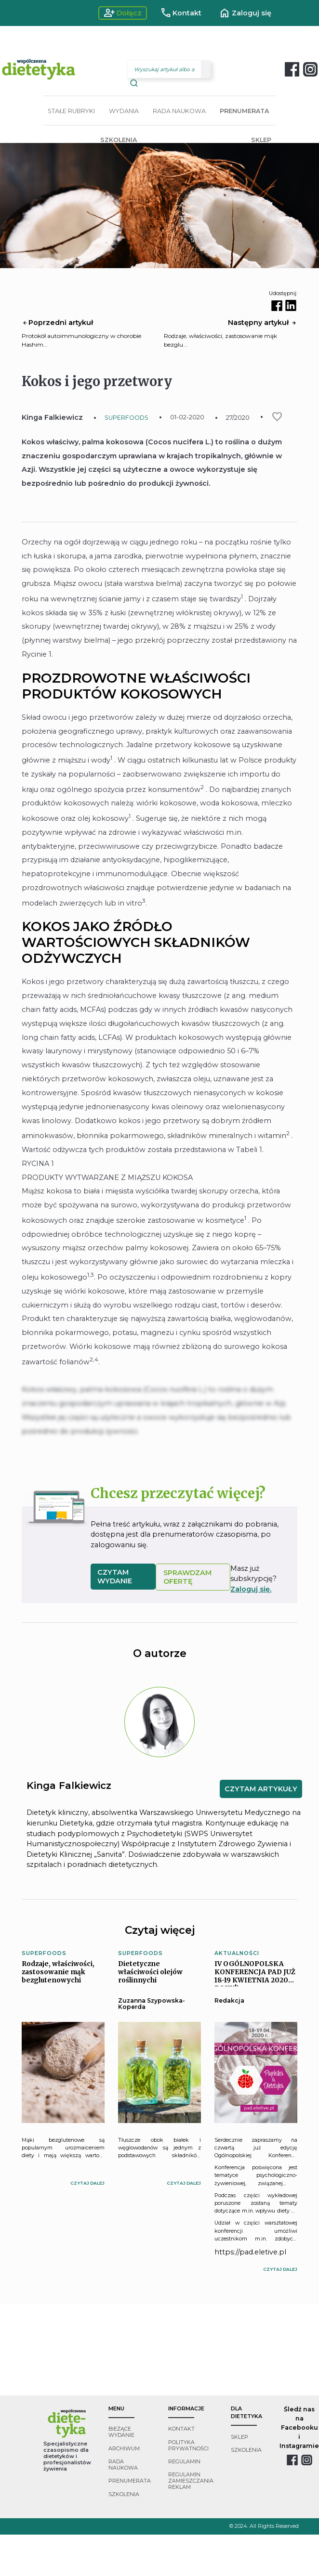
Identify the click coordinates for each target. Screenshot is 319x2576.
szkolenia (123, 2494)
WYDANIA (124, 111)
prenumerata (129, 2481)
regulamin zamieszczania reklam (190, 2481)
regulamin (184, 2462)
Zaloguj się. (250, 1589)
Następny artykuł (262, 322)
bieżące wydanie (121, 2432)
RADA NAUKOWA (179, 111)
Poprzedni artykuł (57, 322)
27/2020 (238, 417)
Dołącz (123, 13)
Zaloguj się (245, 13)
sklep (239, 2437)
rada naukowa (123, 2465)
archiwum (124, 2449)
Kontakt (181, 13)
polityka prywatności (188, 2445)
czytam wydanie (114, 1576)
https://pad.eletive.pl (250, 2252)
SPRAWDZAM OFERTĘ (187, 1577)
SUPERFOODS (126, 417)
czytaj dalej (87, 2183)
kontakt (181, 2429)
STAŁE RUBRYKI (71, 111)
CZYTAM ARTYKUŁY (261, 1789)
